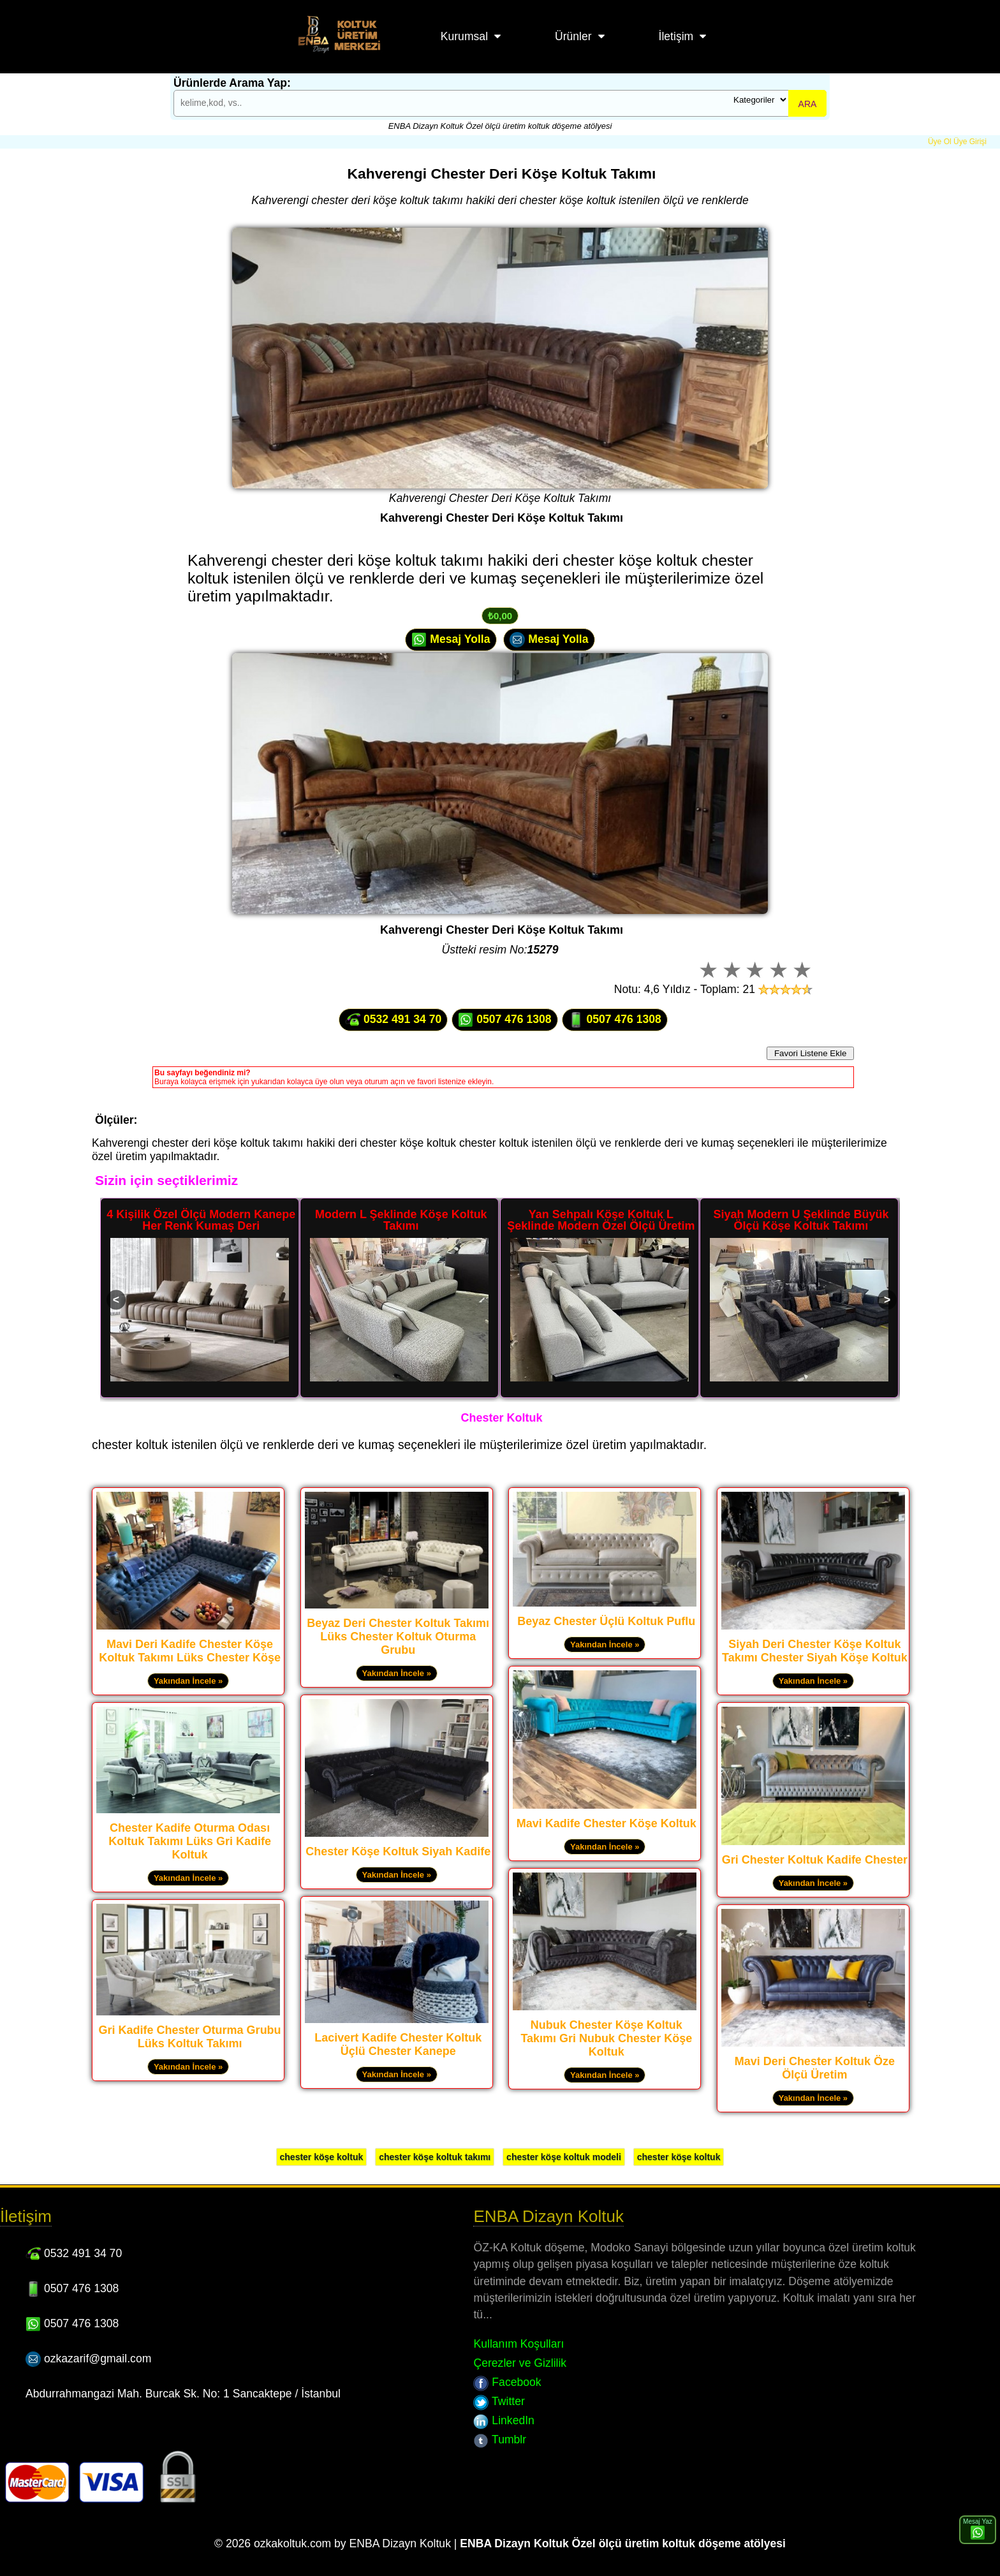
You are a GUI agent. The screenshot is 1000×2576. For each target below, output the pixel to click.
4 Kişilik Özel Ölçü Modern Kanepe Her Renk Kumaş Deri (201, 1220)
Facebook (507, 2382)
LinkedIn (503, 2420)
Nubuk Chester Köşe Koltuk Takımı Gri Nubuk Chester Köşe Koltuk (606, 2038)
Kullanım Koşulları (518, 2343)
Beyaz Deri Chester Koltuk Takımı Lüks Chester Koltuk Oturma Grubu (398, 1636)
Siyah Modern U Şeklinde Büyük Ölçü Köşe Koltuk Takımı (800, 1220)
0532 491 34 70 (393, 1019)
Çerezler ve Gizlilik (519, 2363)
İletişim (676, 36)
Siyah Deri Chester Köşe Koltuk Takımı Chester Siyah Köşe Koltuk (815, 1651)
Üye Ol (940, 141)
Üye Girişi (970, 141)
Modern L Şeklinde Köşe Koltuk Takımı (401, 1220)
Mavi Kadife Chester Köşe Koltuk (606, 1823)
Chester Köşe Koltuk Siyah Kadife (397, 1851)
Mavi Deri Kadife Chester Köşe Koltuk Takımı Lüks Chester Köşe (190, 1651)
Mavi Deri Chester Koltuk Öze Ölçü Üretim (815, 2068)
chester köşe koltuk (322, 2157)
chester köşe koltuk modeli (563, 2157)
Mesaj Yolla (450, 639)
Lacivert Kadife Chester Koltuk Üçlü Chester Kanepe (398, 2044)
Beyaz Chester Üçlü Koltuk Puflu (606, 1621)
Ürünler (573, 36)
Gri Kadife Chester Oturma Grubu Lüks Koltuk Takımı (190, 2037)
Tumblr (499, 2439)
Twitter (498, 2401)
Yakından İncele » (188, 1681)
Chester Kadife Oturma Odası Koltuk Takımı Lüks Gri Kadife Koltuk (189, 1841)
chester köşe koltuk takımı (434, 2157)
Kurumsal (464, 36)
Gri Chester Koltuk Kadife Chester (815, 1859)
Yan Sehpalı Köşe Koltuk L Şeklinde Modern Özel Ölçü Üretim (601, 1220)
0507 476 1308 (504, 1019)
